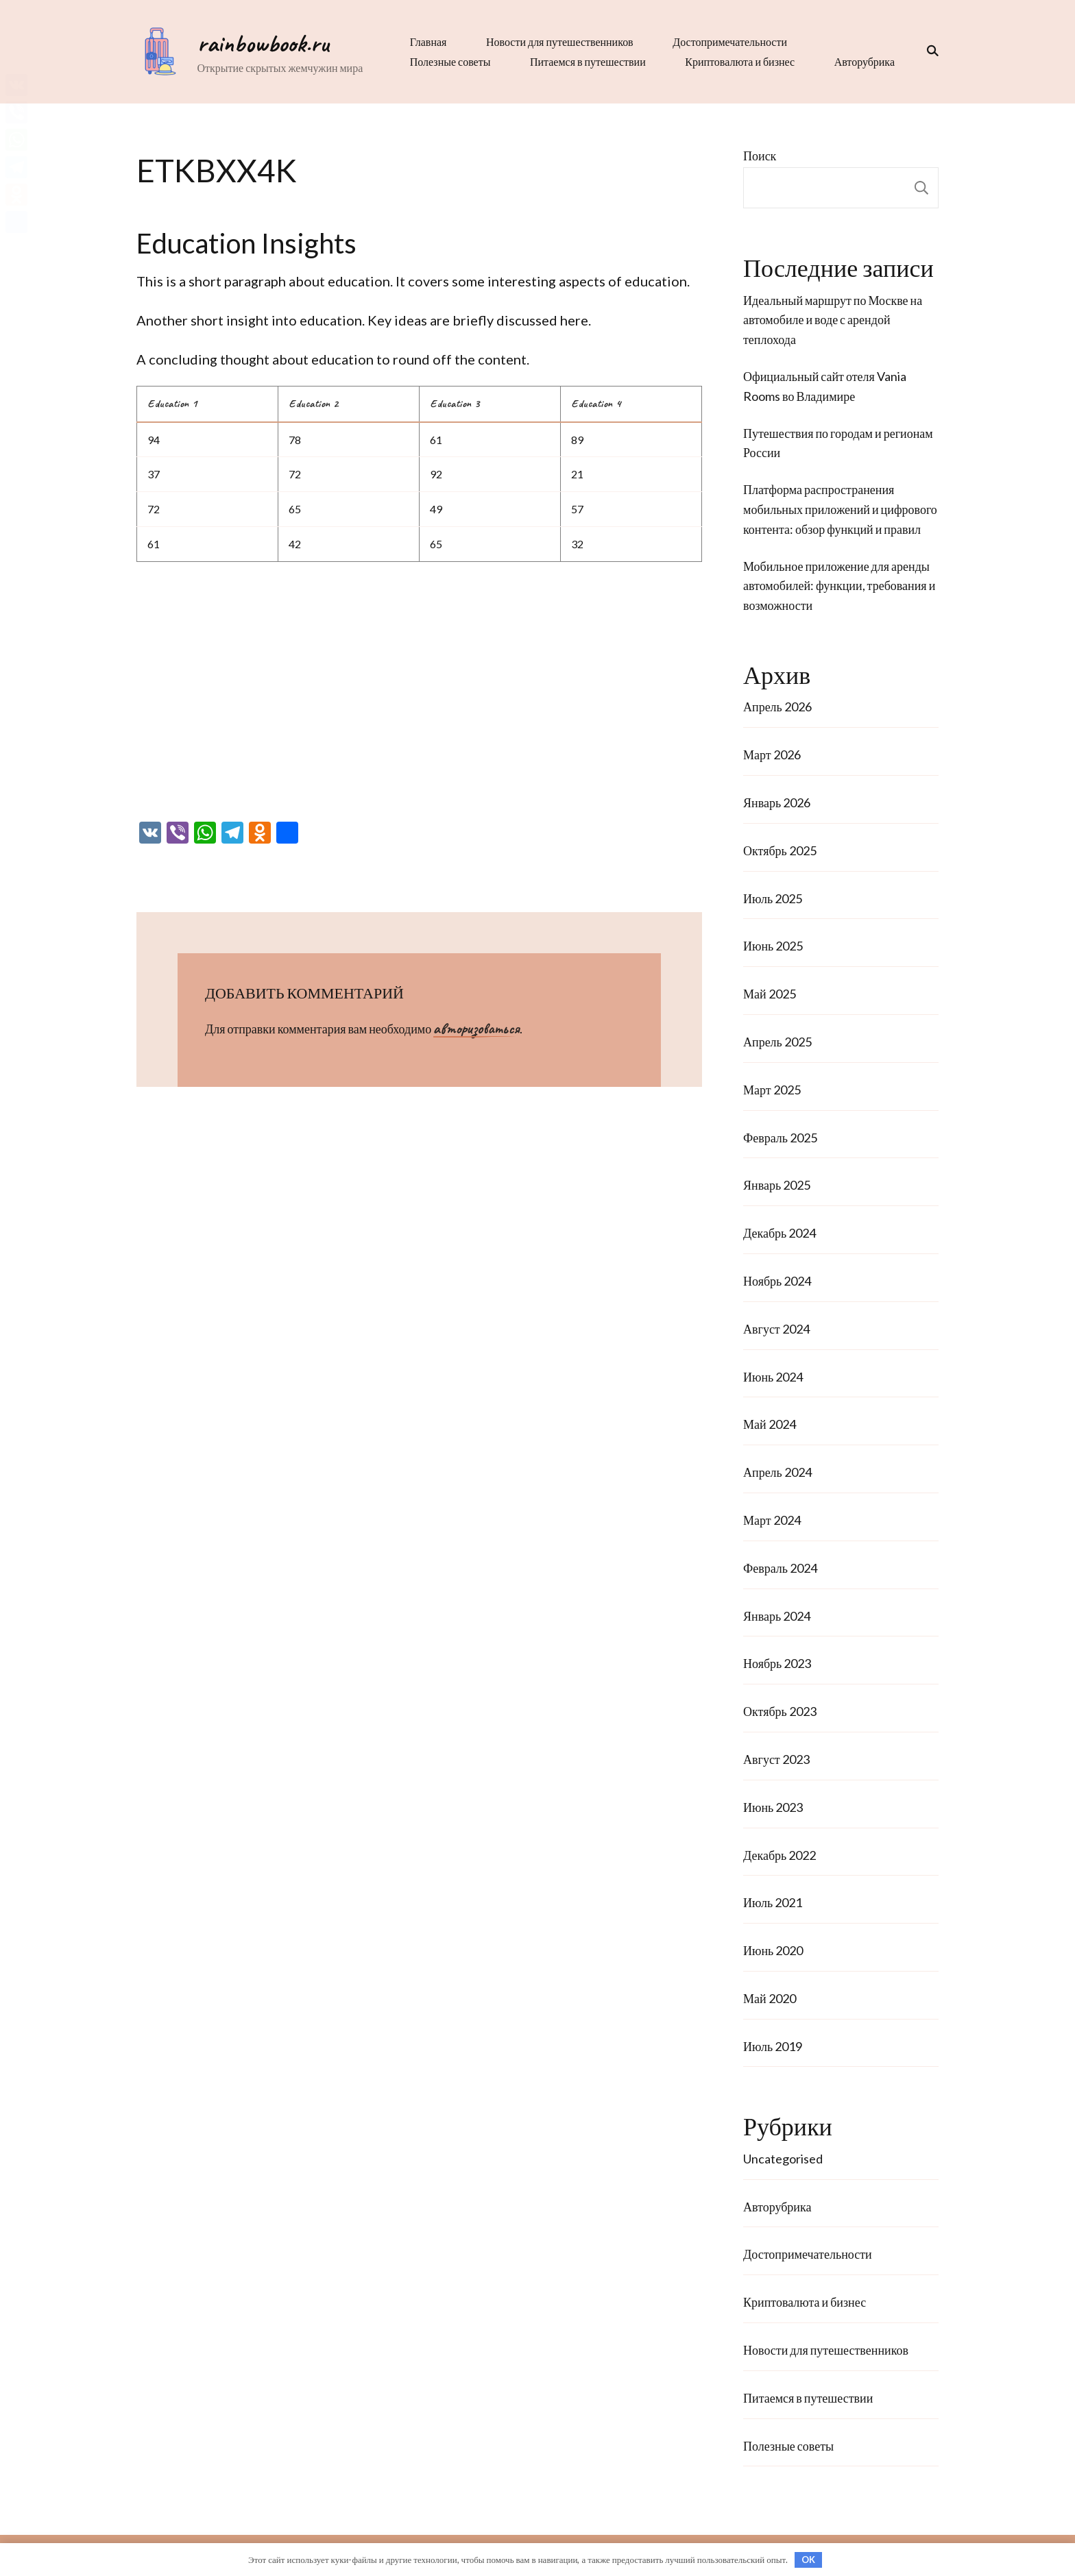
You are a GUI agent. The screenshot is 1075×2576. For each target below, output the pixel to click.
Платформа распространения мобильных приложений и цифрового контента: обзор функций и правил (840, 509)
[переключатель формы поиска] (928, 51)
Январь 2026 (776, 802)
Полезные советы (447, 61)
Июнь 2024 (773, 1376)
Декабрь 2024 (779, 1232)
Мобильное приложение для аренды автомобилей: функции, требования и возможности (839, 586)
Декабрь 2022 (779, 1855)
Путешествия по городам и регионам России (838, 443)
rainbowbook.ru (260, 43)
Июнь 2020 (773, 1950)
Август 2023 (776, 1759)
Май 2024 (769, 1424)
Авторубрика (862, 61)
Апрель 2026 (777, 706)
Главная (425, 41)
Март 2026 (772, 754)
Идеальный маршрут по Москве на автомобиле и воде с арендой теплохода (832, 320)
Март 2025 (772, 1089)
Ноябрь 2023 (777, 1663)
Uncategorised (783, 2158)
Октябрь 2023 (780, 1711)
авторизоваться (476, 1029)
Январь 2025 (776, 1184)
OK (808, 2559)
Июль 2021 (772, 1902)
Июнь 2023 (773, 1807)
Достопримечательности (728, 41)
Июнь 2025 (773, 945)
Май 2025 (769, 993)
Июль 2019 (772, 2046)
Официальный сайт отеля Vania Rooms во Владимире (824, 386)
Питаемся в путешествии (586, 61)
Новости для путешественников (557, 41)
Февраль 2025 (780, 1137)
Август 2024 (776, 1328)
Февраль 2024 (780, 1567)
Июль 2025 (772, 898)
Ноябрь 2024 (777, 1280)
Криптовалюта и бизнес (738, 61)
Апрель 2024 (777, 1472)
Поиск (759, 155)
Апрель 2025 (777, 1041)
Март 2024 (772, 1520)
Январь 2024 (776, 1615)
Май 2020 (769, 1998)
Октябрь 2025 (780, 850)
